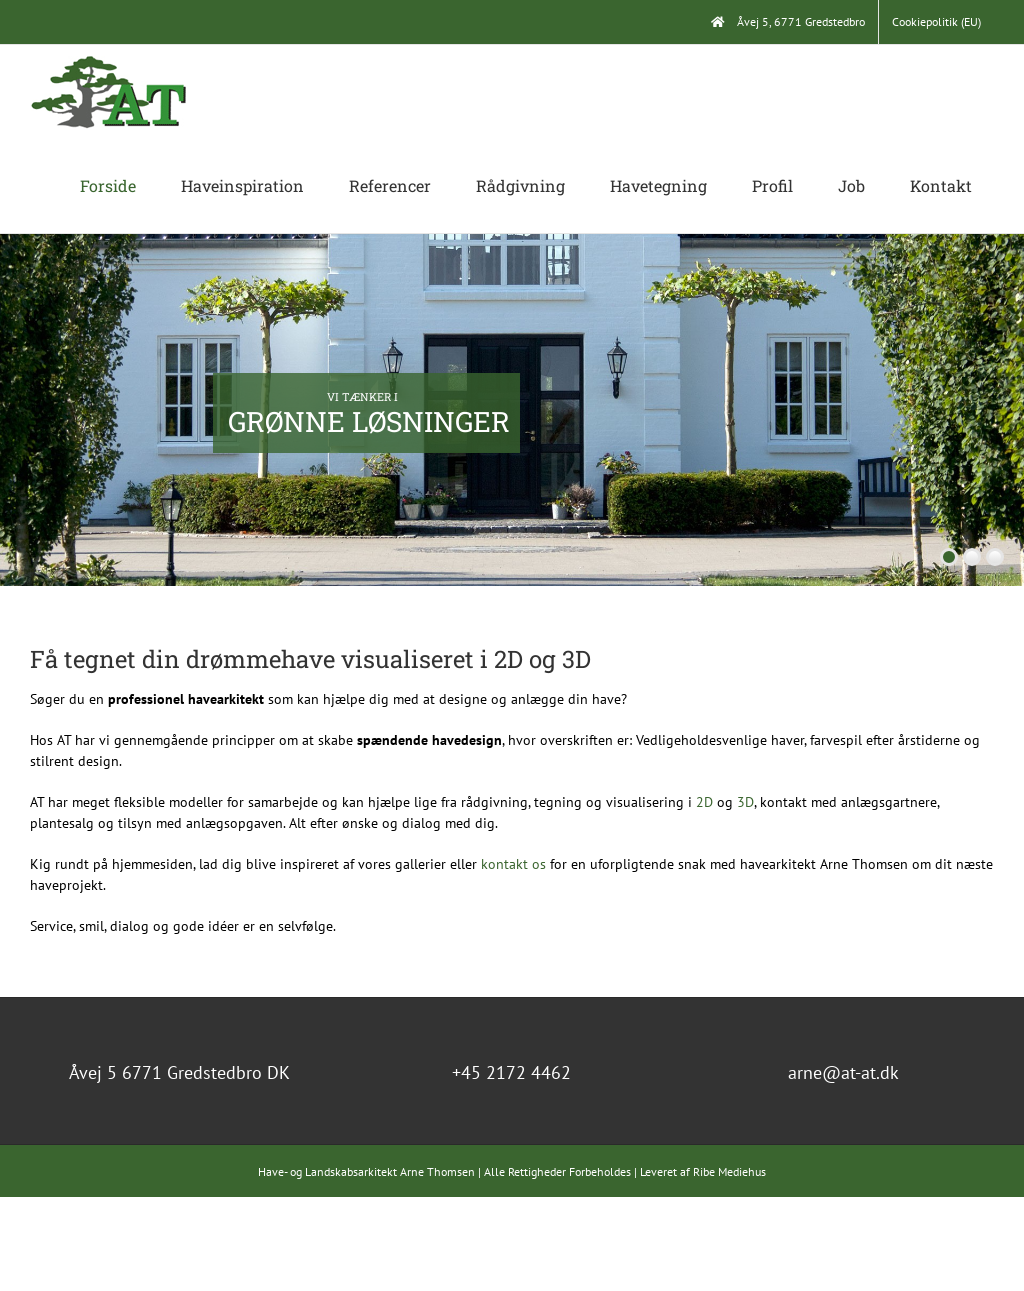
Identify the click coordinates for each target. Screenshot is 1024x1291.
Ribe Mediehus (729, 1171)
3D (745, 802)
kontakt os (513, 864)
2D (704, 802)
